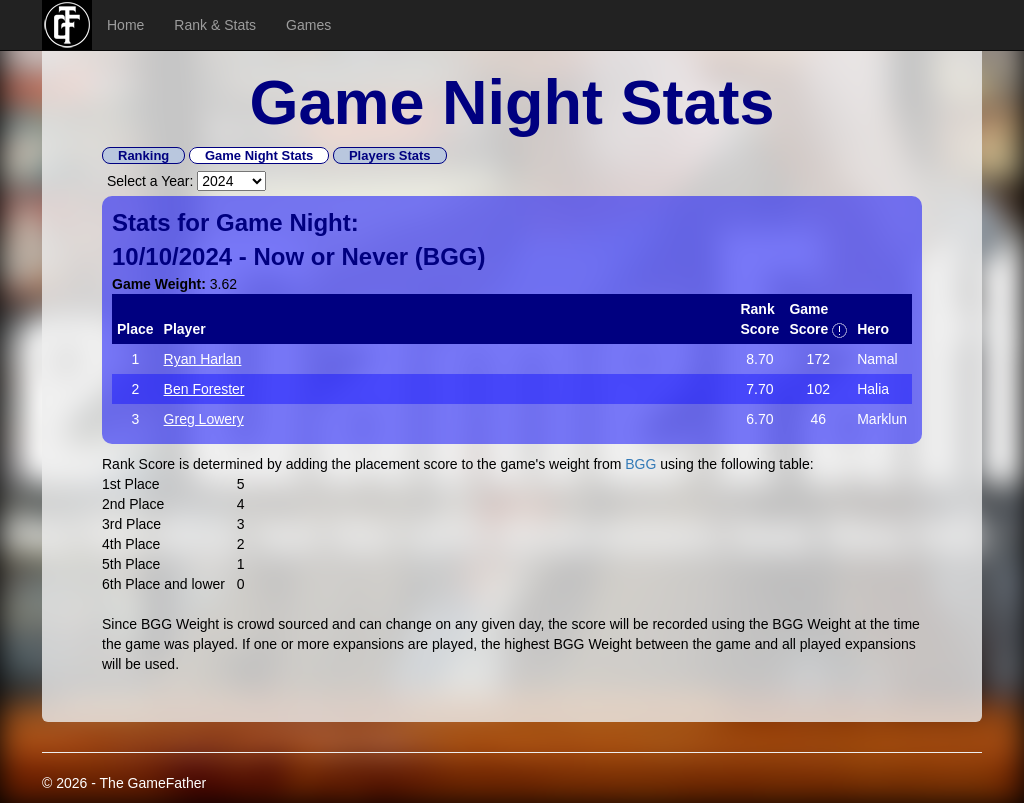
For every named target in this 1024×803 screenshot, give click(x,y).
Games (308, 25)
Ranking (143, 155)
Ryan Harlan (203, 359)
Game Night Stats (259, 155)
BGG (450, 256)
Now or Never (330, 256)
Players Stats (390, 155)
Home (125, 25)
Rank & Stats (215, 25)
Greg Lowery (204, 419)
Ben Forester (204, 389)
